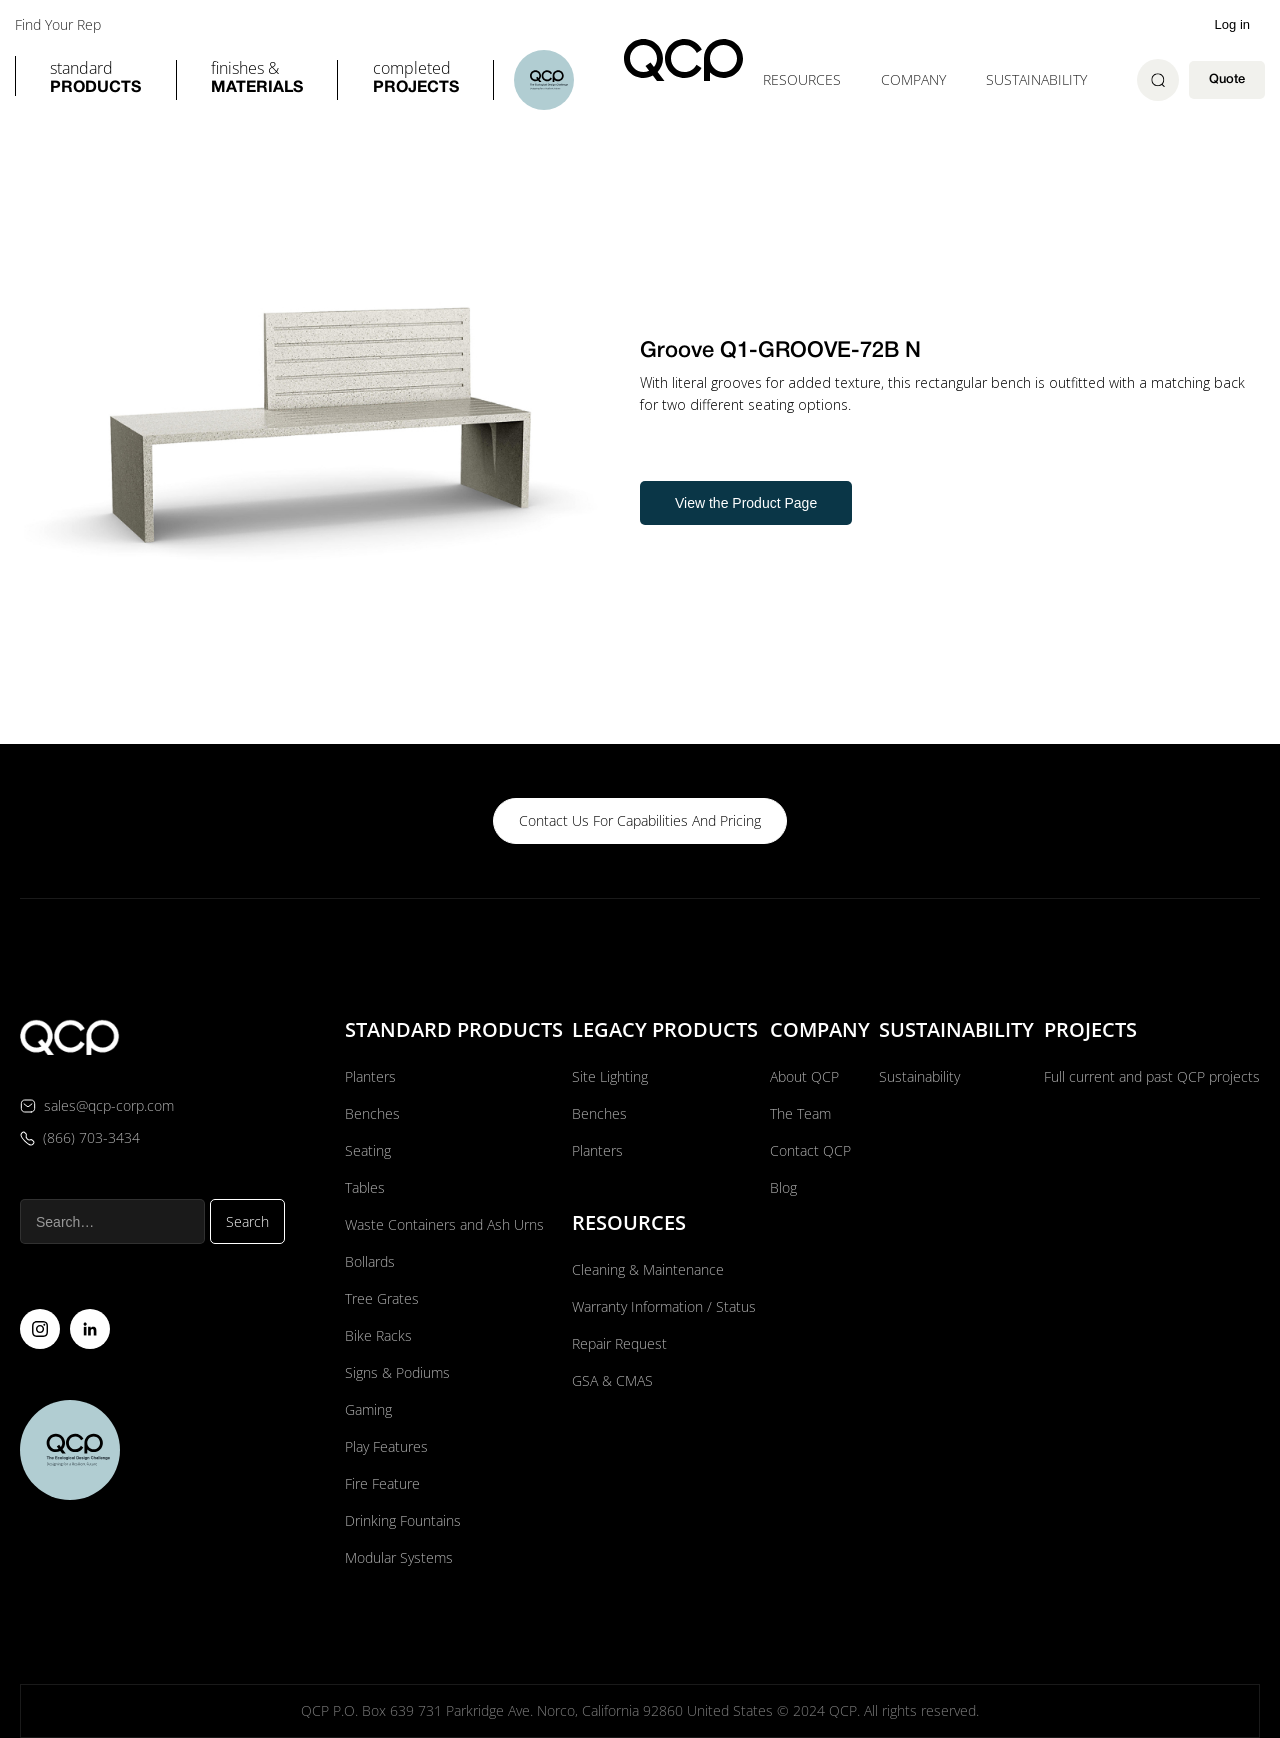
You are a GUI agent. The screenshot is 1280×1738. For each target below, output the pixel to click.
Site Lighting (610, 1076)
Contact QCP (810, 1150)
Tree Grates (382, 1298)
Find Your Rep (58, 25)
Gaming (368, 1409)
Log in (1232, 24)
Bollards (370, 1261)
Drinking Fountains (403, 1520)
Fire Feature (382, 1483)
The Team (800, 1113)
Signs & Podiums (397, 1372)
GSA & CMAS (612, 1380)
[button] (95, 80)
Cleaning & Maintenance (648, 1269)
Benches (372, 1113)
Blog (783, 1187)
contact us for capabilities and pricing (640, 820)
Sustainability (1036, 79)
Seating (368, 1150)
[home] (683, 60)
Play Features (386, 1446)
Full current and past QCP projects (1152, 1076)
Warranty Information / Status (666, 1306)
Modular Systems (399, 1557)
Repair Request (619, 1343)
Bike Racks (378, 1335)
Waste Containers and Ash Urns (444, 1224)
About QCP (804, 1076)
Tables (365, 1187)
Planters (370, 1076)
